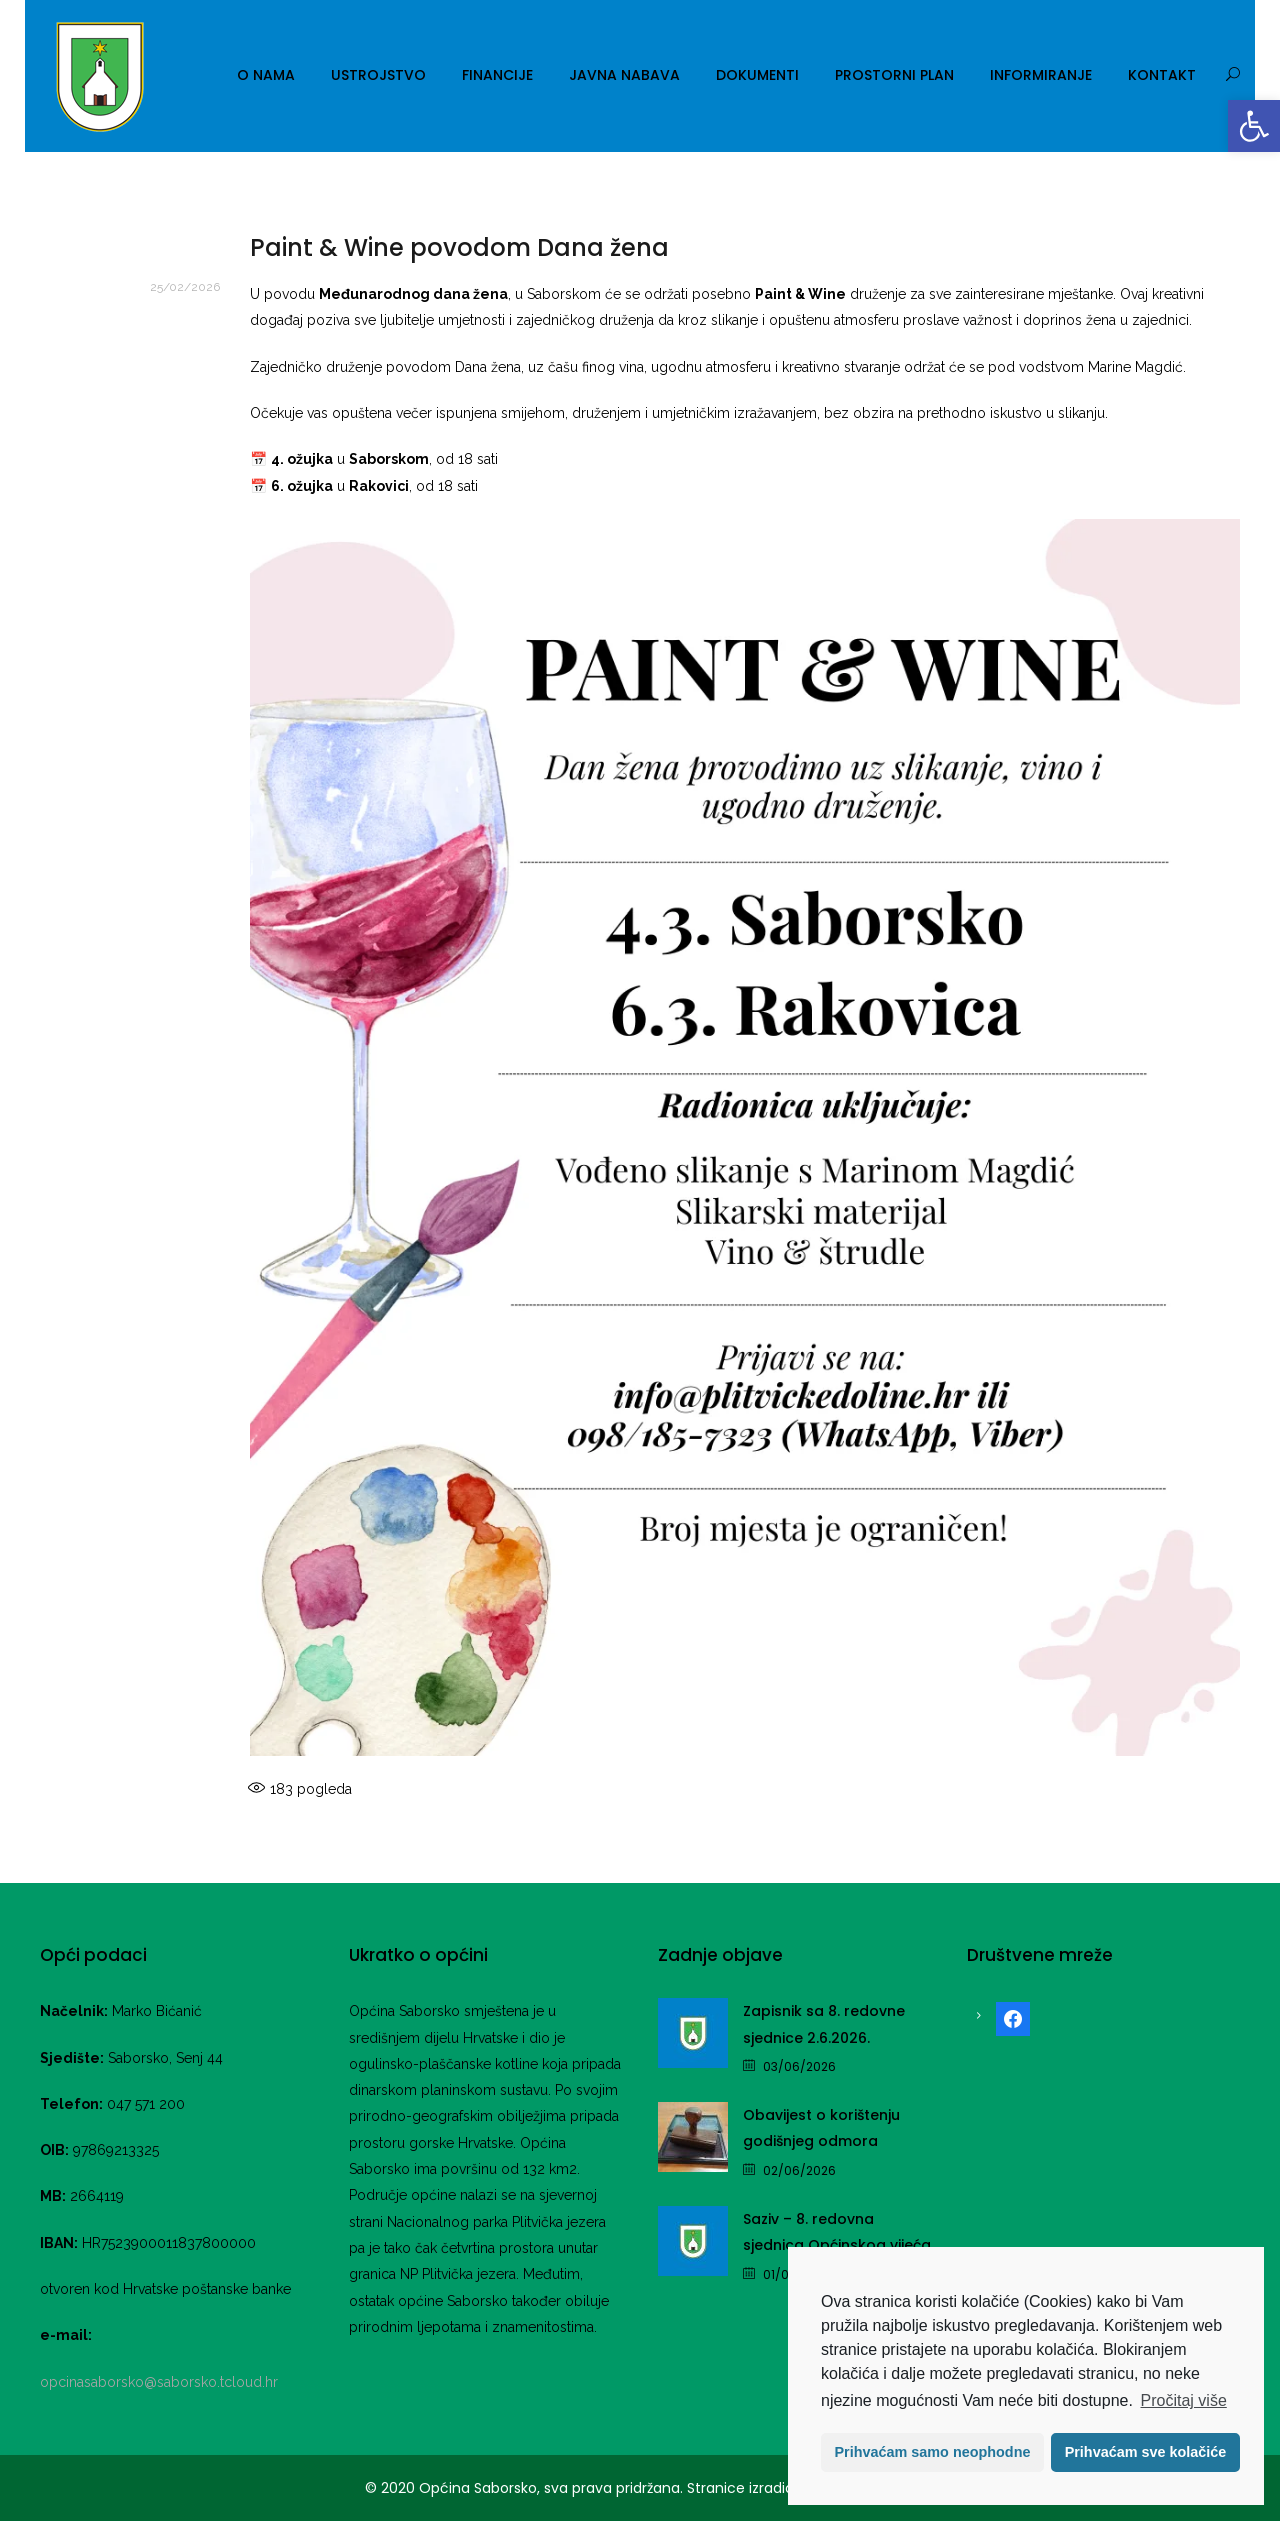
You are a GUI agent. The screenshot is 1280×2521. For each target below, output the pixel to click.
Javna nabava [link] (624, 75)
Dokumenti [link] (757, 75)
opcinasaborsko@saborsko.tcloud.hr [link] (159, 2382)
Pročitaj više (1184, 2400)
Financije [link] (497, 75)
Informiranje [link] (1041, 75)
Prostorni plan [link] (894, 75)
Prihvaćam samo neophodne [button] (933, 2452)
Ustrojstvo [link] (378, 75)
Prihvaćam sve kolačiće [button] (1146, 2452)
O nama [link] (266, 75)
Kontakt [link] (1162, 75)
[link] (1254, 126)
